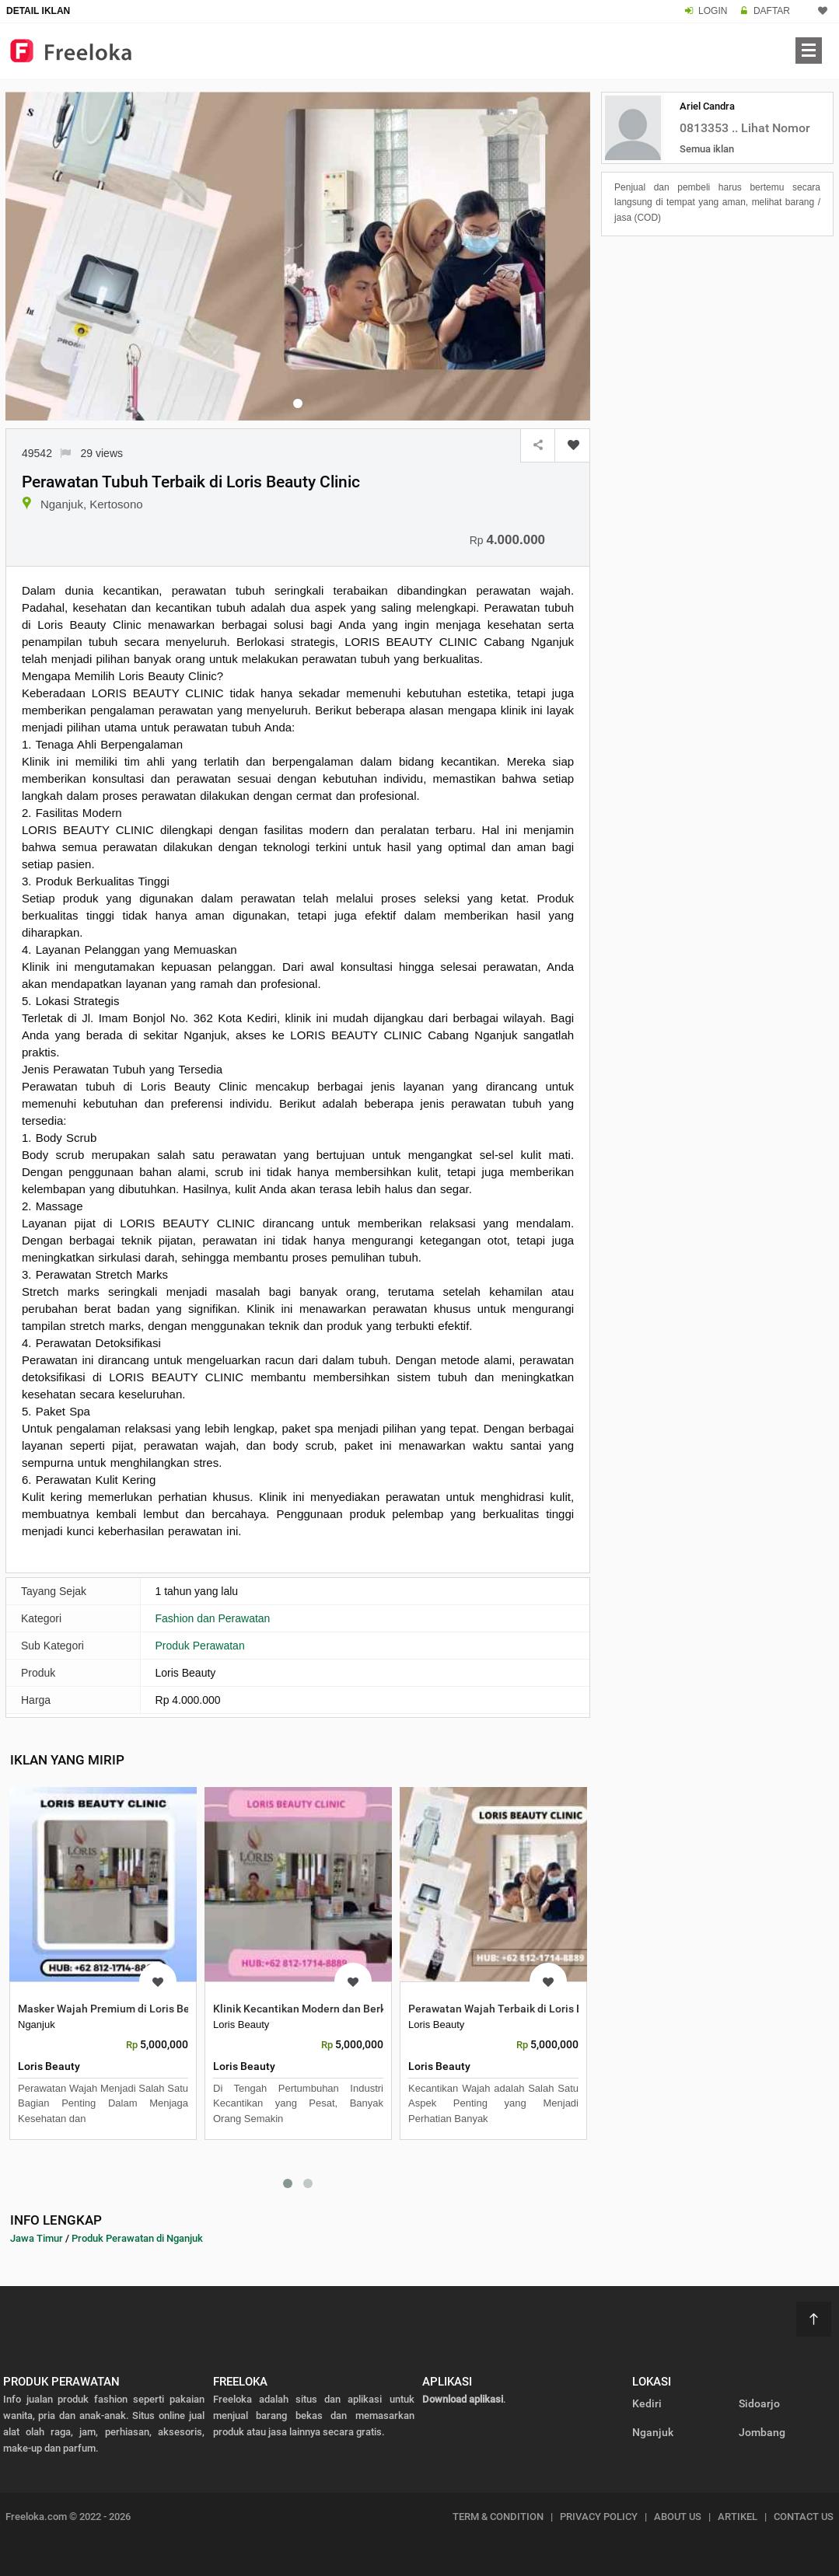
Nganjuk (652, 2432)
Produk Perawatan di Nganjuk (137, 2238)
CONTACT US (804, 2516)
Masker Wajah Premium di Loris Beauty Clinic (130, 2008)
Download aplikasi (462, 2399)
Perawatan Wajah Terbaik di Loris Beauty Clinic (524, 2008)
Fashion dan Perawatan (213, 1618)
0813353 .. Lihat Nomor (745, 127)
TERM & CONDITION (498, 2516)
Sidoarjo (759, 2403)
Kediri (647, 2403)
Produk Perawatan (200, 1645)
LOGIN (712, 10)
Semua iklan (707, 149)
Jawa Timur (36, 2238)
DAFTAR (771, 10)
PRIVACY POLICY (599, 2516)
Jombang (762, 2432)
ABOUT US (677, 2516)
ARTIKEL (737, 2516)
